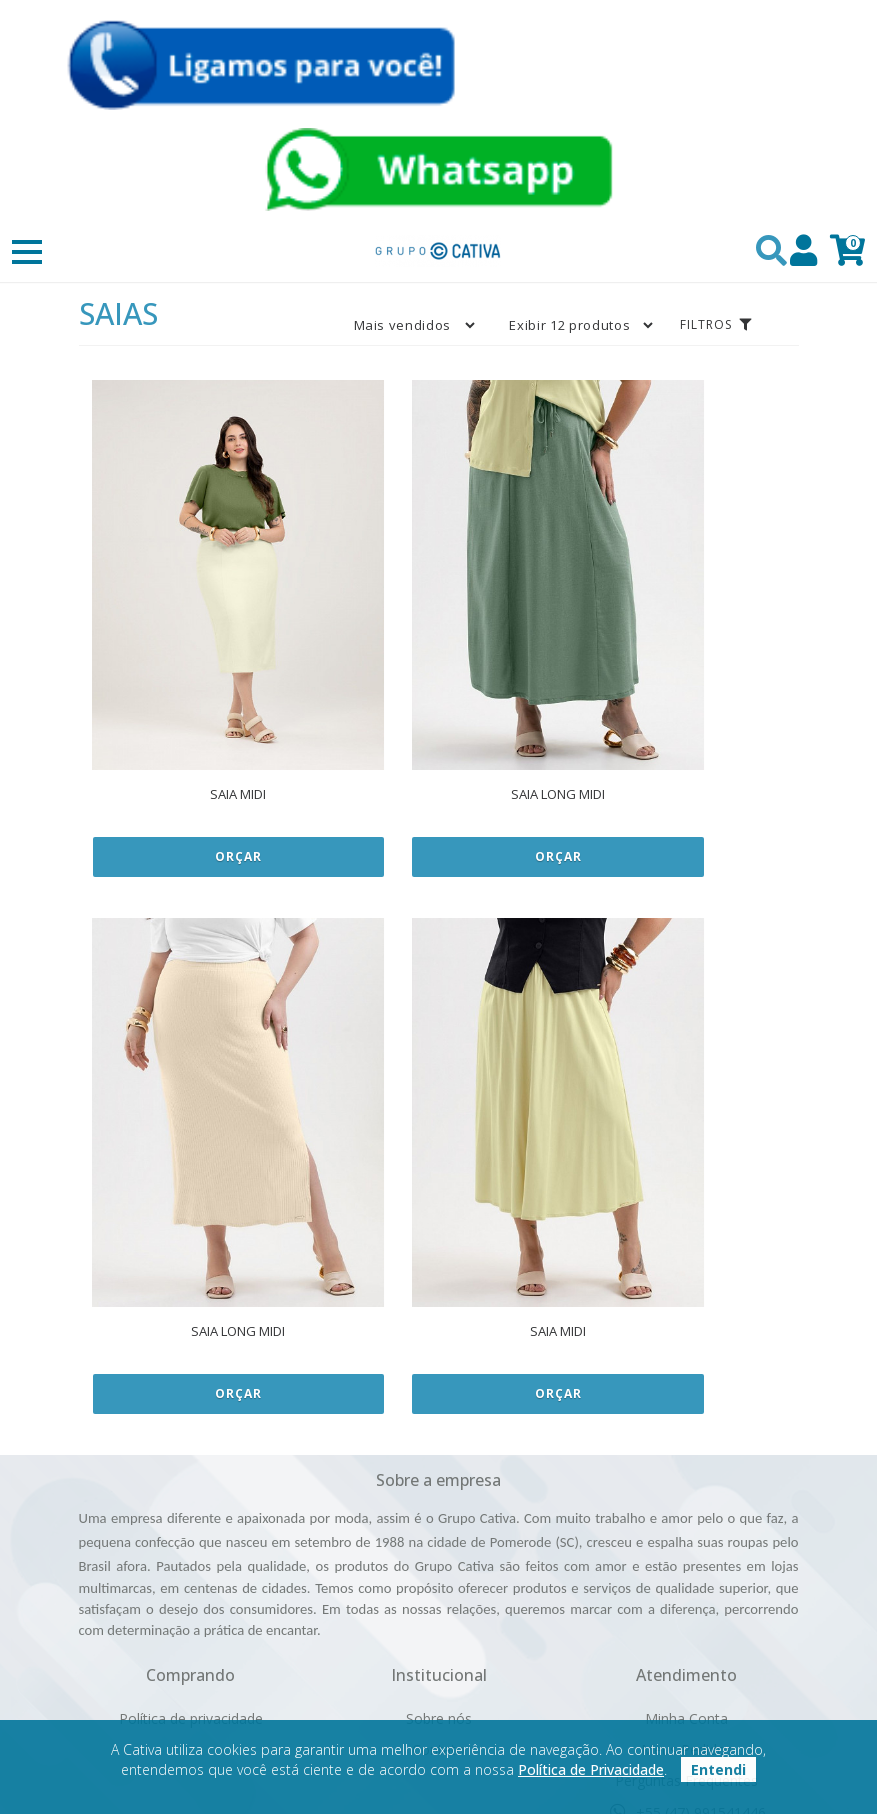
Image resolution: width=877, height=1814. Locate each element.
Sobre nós (439, 1525)
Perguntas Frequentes (686, 1587)
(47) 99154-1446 (687, 1651)
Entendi (718, 1769)
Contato (438, 1556)
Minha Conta (686, 1525)
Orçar (198, 759)
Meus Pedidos (687, 1556)
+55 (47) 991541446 (687, 1619)
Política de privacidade (191, 1525)
